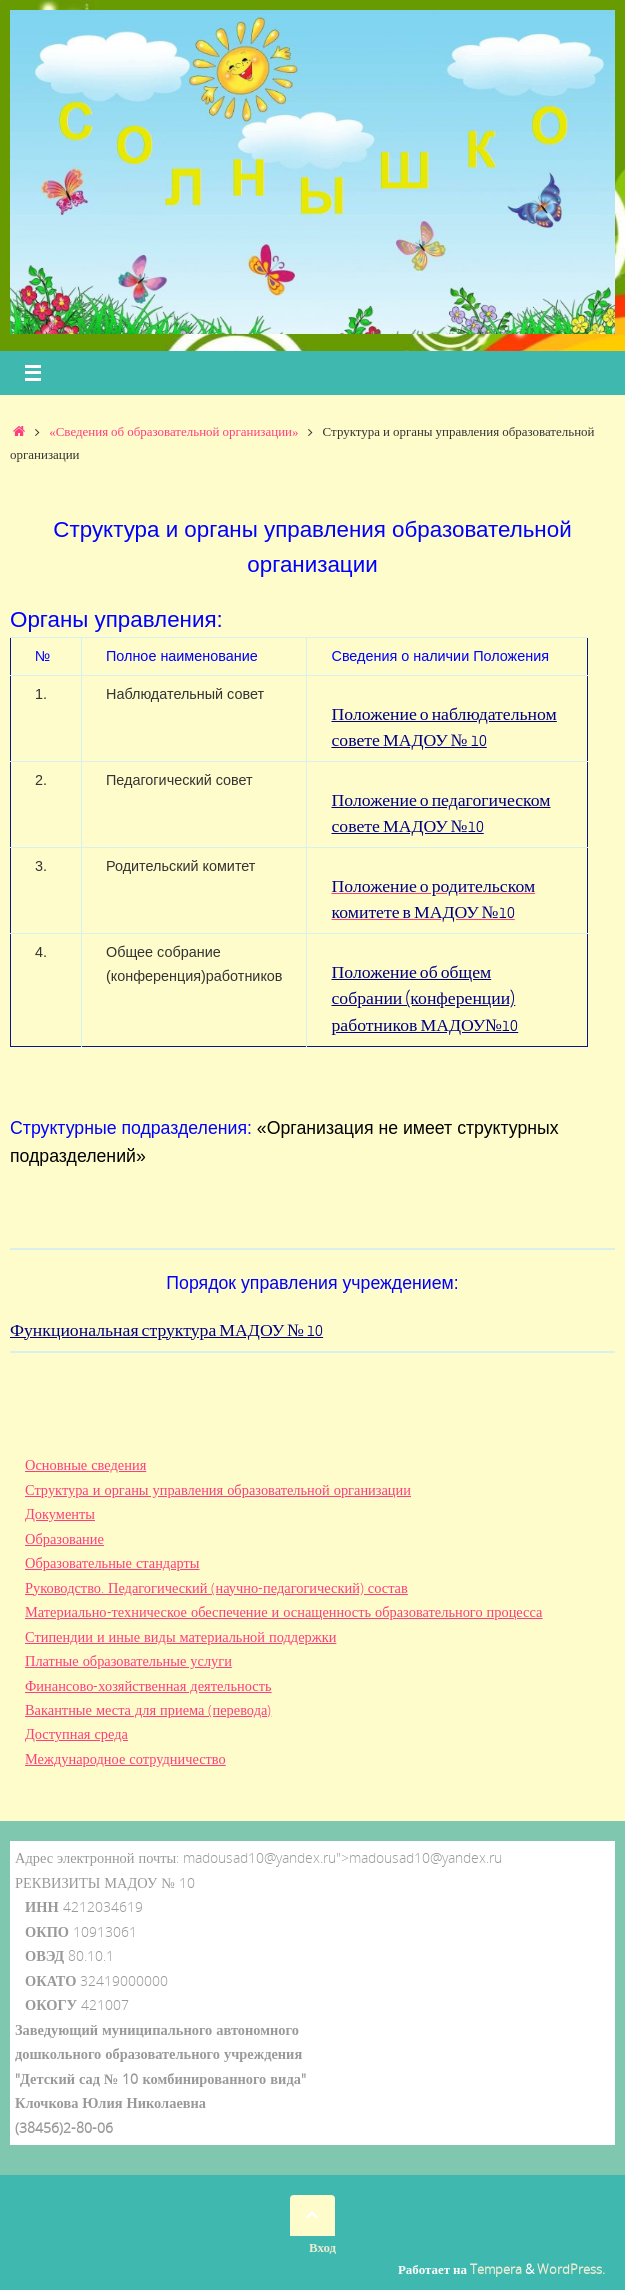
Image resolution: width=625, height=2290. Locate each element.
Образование (64, 1538)
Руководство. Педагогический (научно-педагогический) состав (216, 1587)
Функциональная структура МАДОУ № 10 (166, 1330)
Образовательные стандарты (112, 1562)
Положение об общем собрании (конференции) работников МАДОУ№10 (424, 999)
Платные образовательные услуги (128, 1660)
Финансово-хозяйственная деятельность (148, 1685)
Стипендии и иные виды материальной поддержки (180, 1636)
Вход (322, 2247)
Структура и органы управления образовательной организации (218, 1489)
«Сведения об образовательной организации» (173, 431)
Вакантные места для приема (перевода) (148, 1709)
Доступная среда (76, 1733)
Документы (60, 1513)
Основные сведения (85, 1464)
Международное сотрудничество (125, 1758)
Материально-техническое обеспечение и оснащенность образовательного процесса (283, 1611)
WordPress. (571, 2269)
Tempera (496, 2269)
